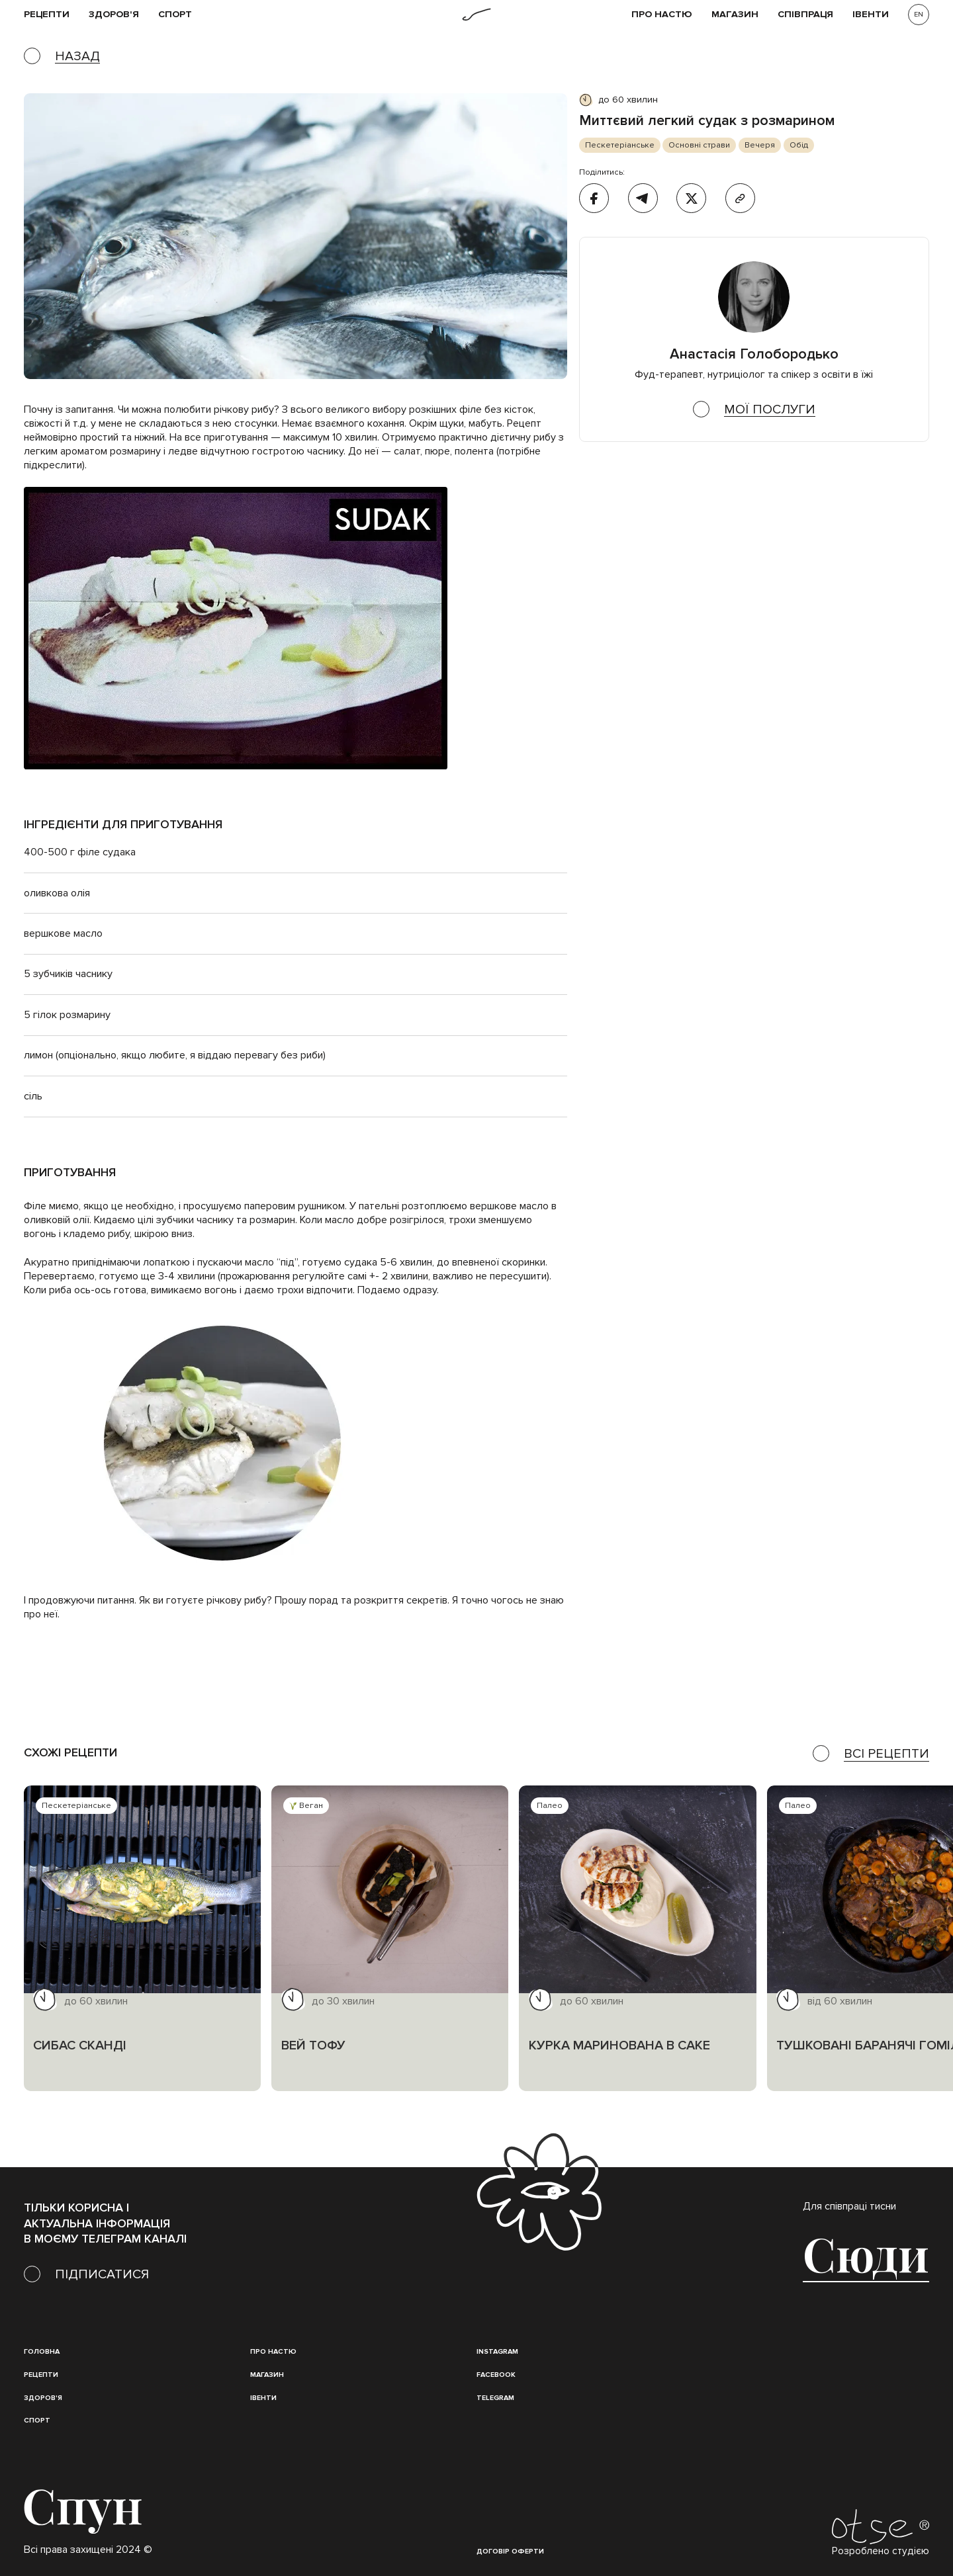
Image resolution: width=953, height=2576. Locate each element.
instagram (497, 2351)
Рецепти (41, 2374)
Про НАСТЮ (661, 14)
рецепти (46, 14)
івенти (870, 14)
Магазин (734, 14)
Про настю (273, 2351)
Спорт (175, 14)
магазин (267, 2374)
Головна (42, 2351)
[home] (476, 14)
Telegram (495, 2397)
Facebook (496, 2374)
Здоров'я (114, 14)
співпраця (805, 14)
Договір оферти (510, 2551)
